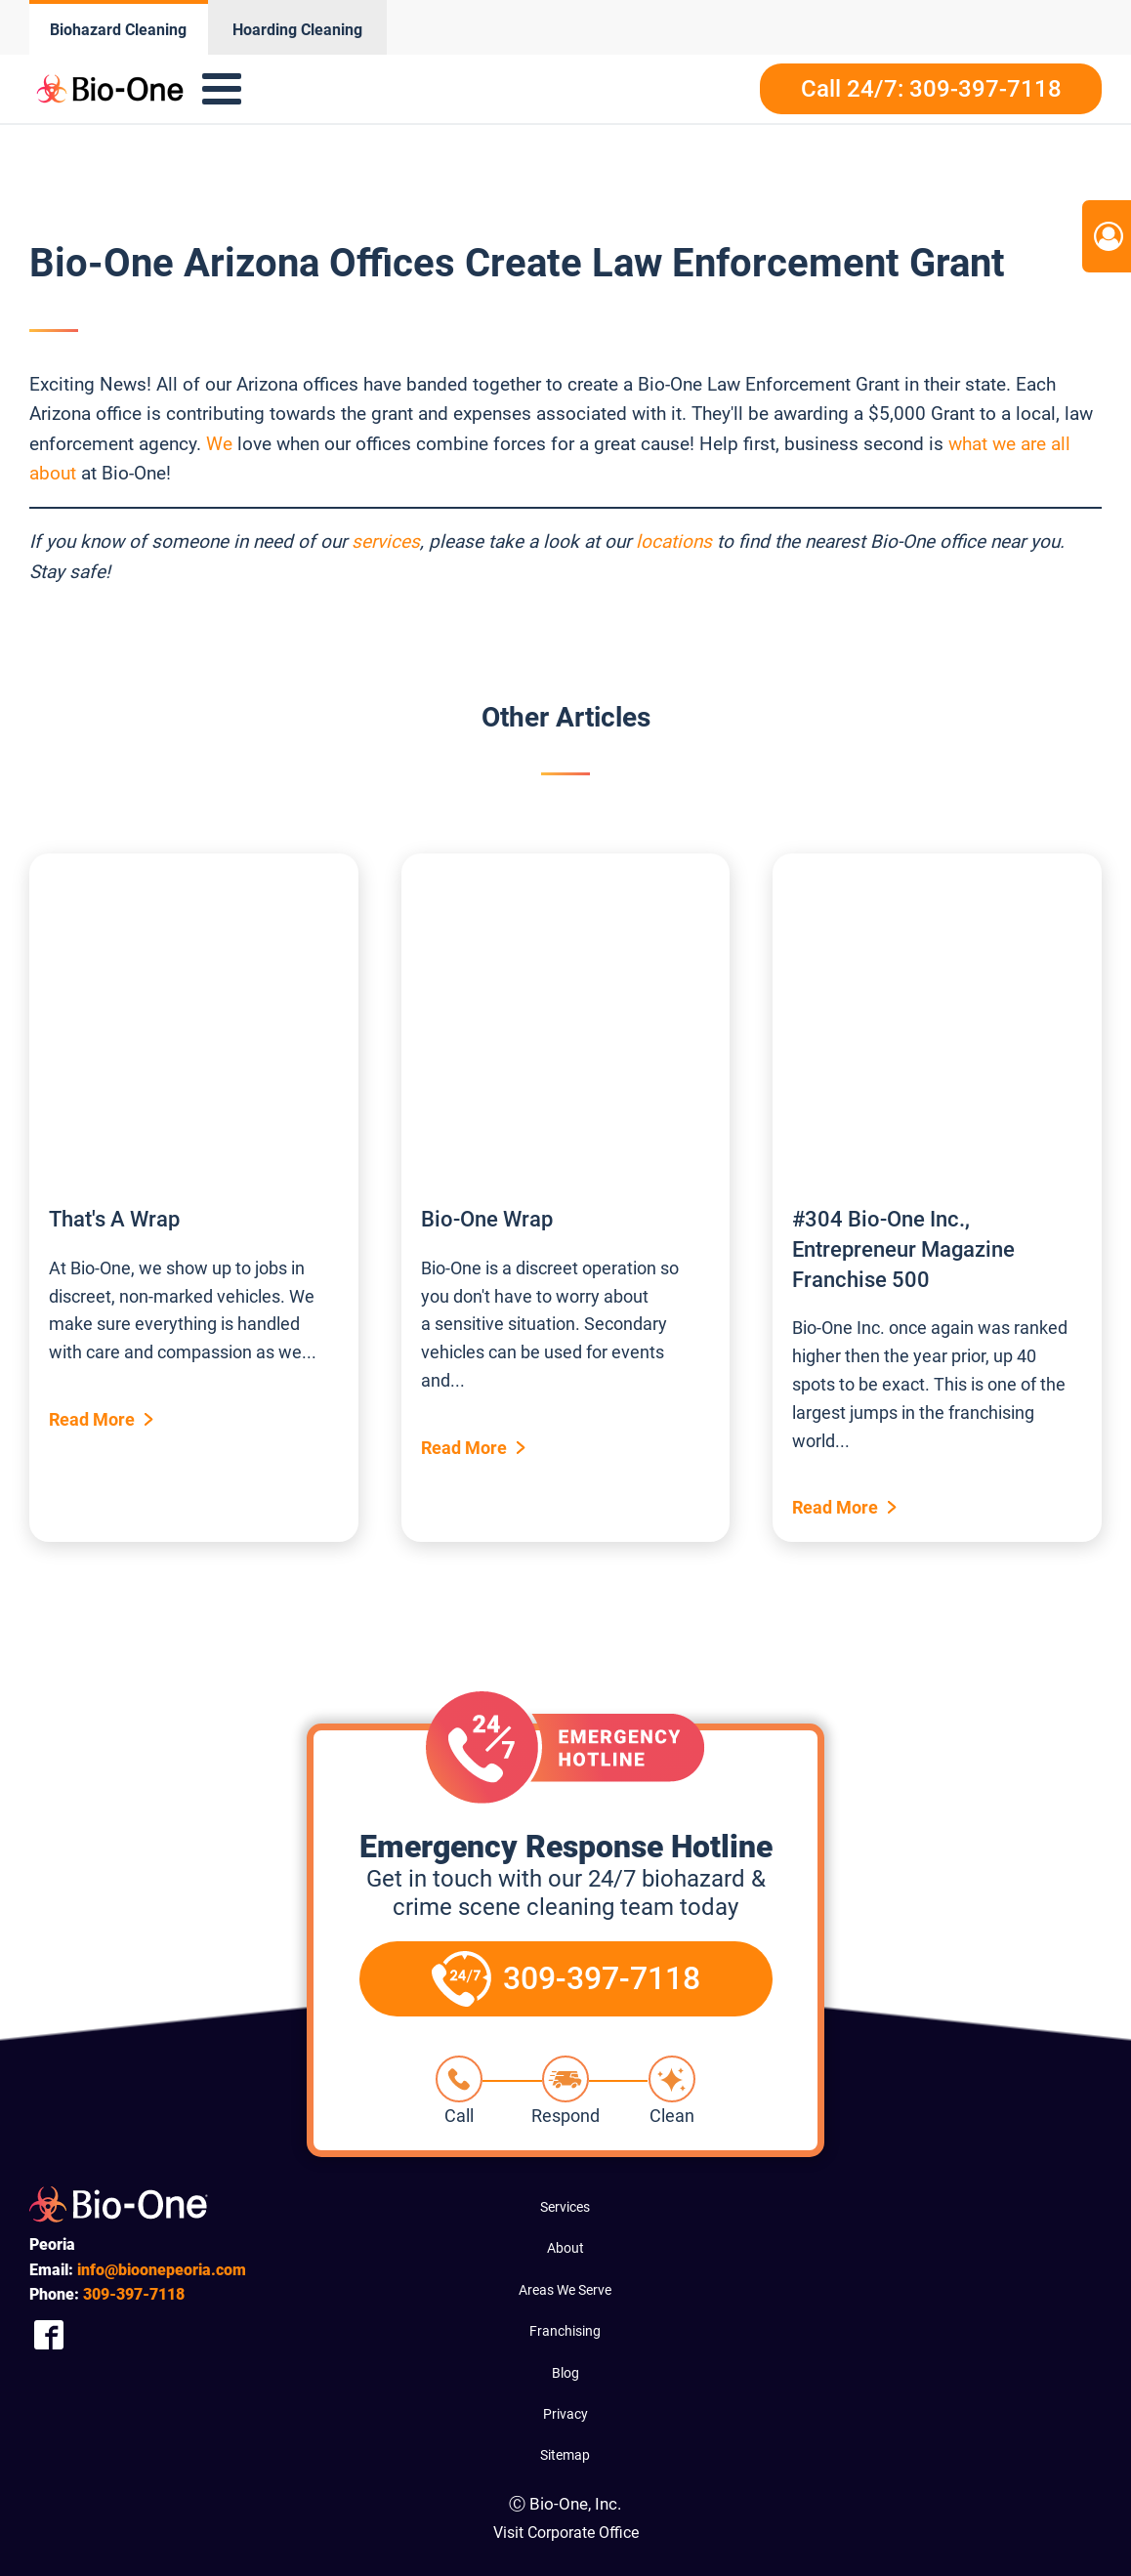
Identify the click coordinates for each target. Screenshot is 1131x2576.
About (565, 2248)
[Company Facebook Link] (48, 2335)
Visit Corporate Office (566, 2532)
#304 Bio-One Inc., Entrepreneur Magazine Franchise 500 (903, 1249)
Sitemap (565, 2455)
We (219, 444)
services (386, 541)
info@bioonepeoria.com (161, 2270)
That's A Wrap (114, 1219)
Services (565, 2207)
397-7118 (134, 2294)
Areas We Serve (565, 2290)
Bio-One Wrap (487, 1219)
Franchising (565, 2331)
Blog (565, 2373)
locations (674, 541)
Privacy (565, 2414)
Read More (92, 1419)
